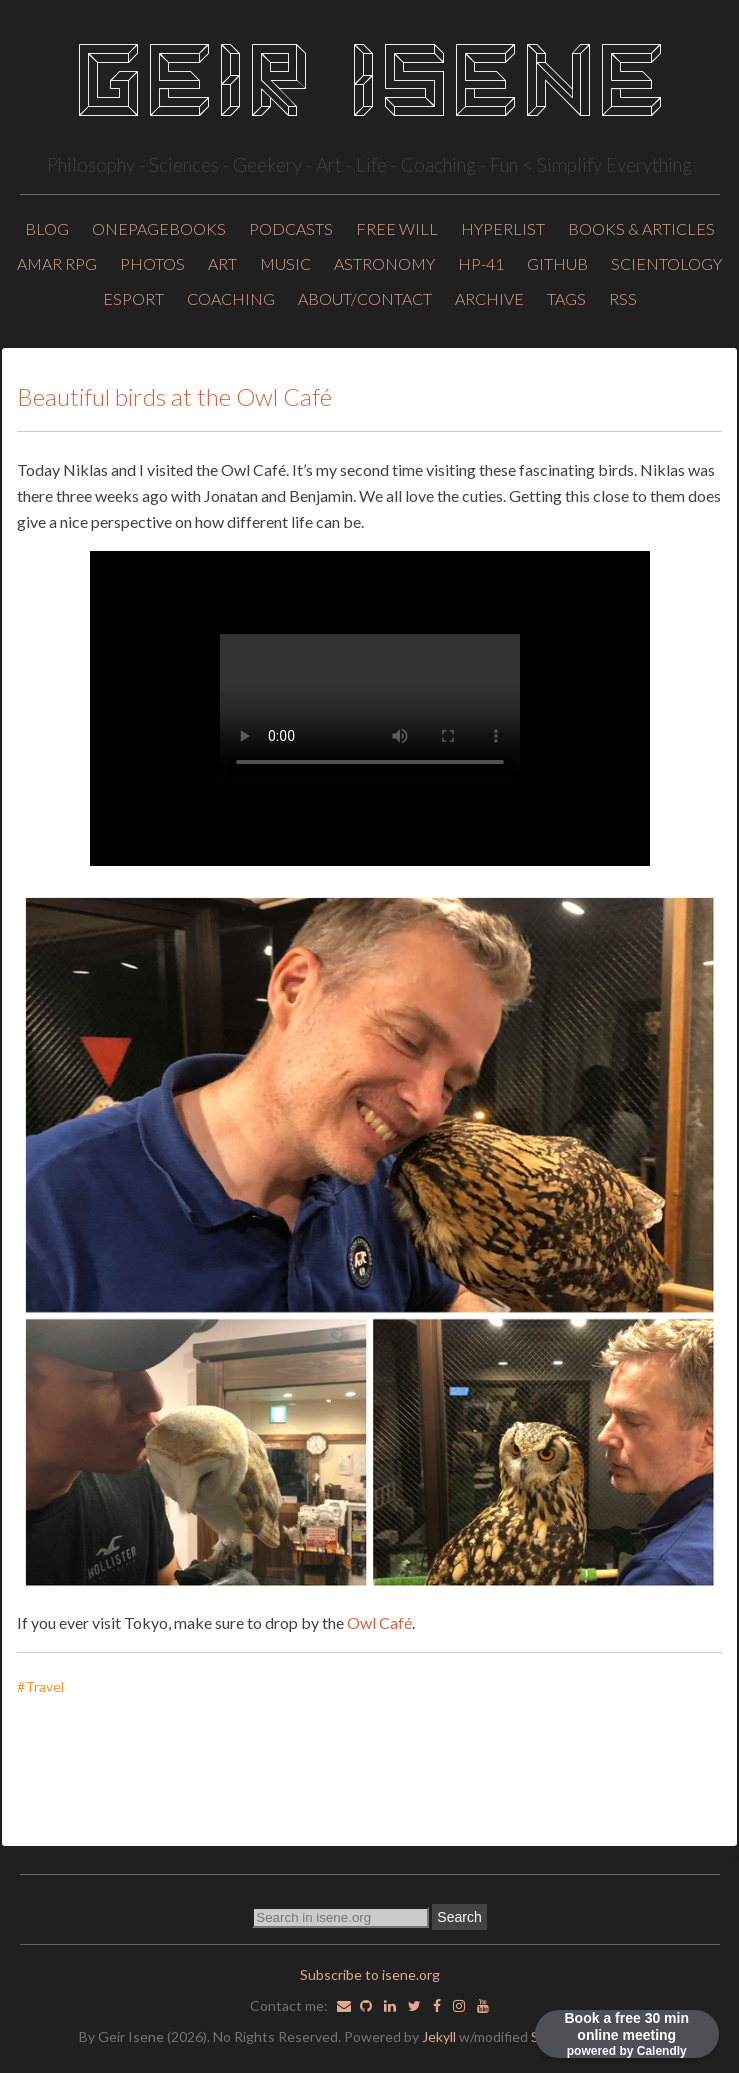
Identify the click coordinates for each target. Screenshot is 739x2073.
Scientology (666, 263)
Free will (397, 228)
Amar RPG (57, 263)
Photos (152, 263)
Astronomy (384, 263)
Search (459, 1917)
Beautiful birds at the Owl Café (174, 396)
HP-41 (481, 263)
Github (557, 263)
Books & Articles (641, 228)
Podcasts (291, 228)
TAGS (566, 298)
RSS (623, 298)
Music (285, 263)
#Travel (45, 1686)
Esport (133, 298)
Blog (47, 228)
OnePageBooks (159, 228)
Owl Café (379, 1622)
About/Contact (365, 298)
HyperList (503, 228)
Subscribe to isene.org (370, 1974)
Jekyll (439, 2036)
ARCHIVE (489, 298)
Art (222, 263)
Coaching (231, 298)
